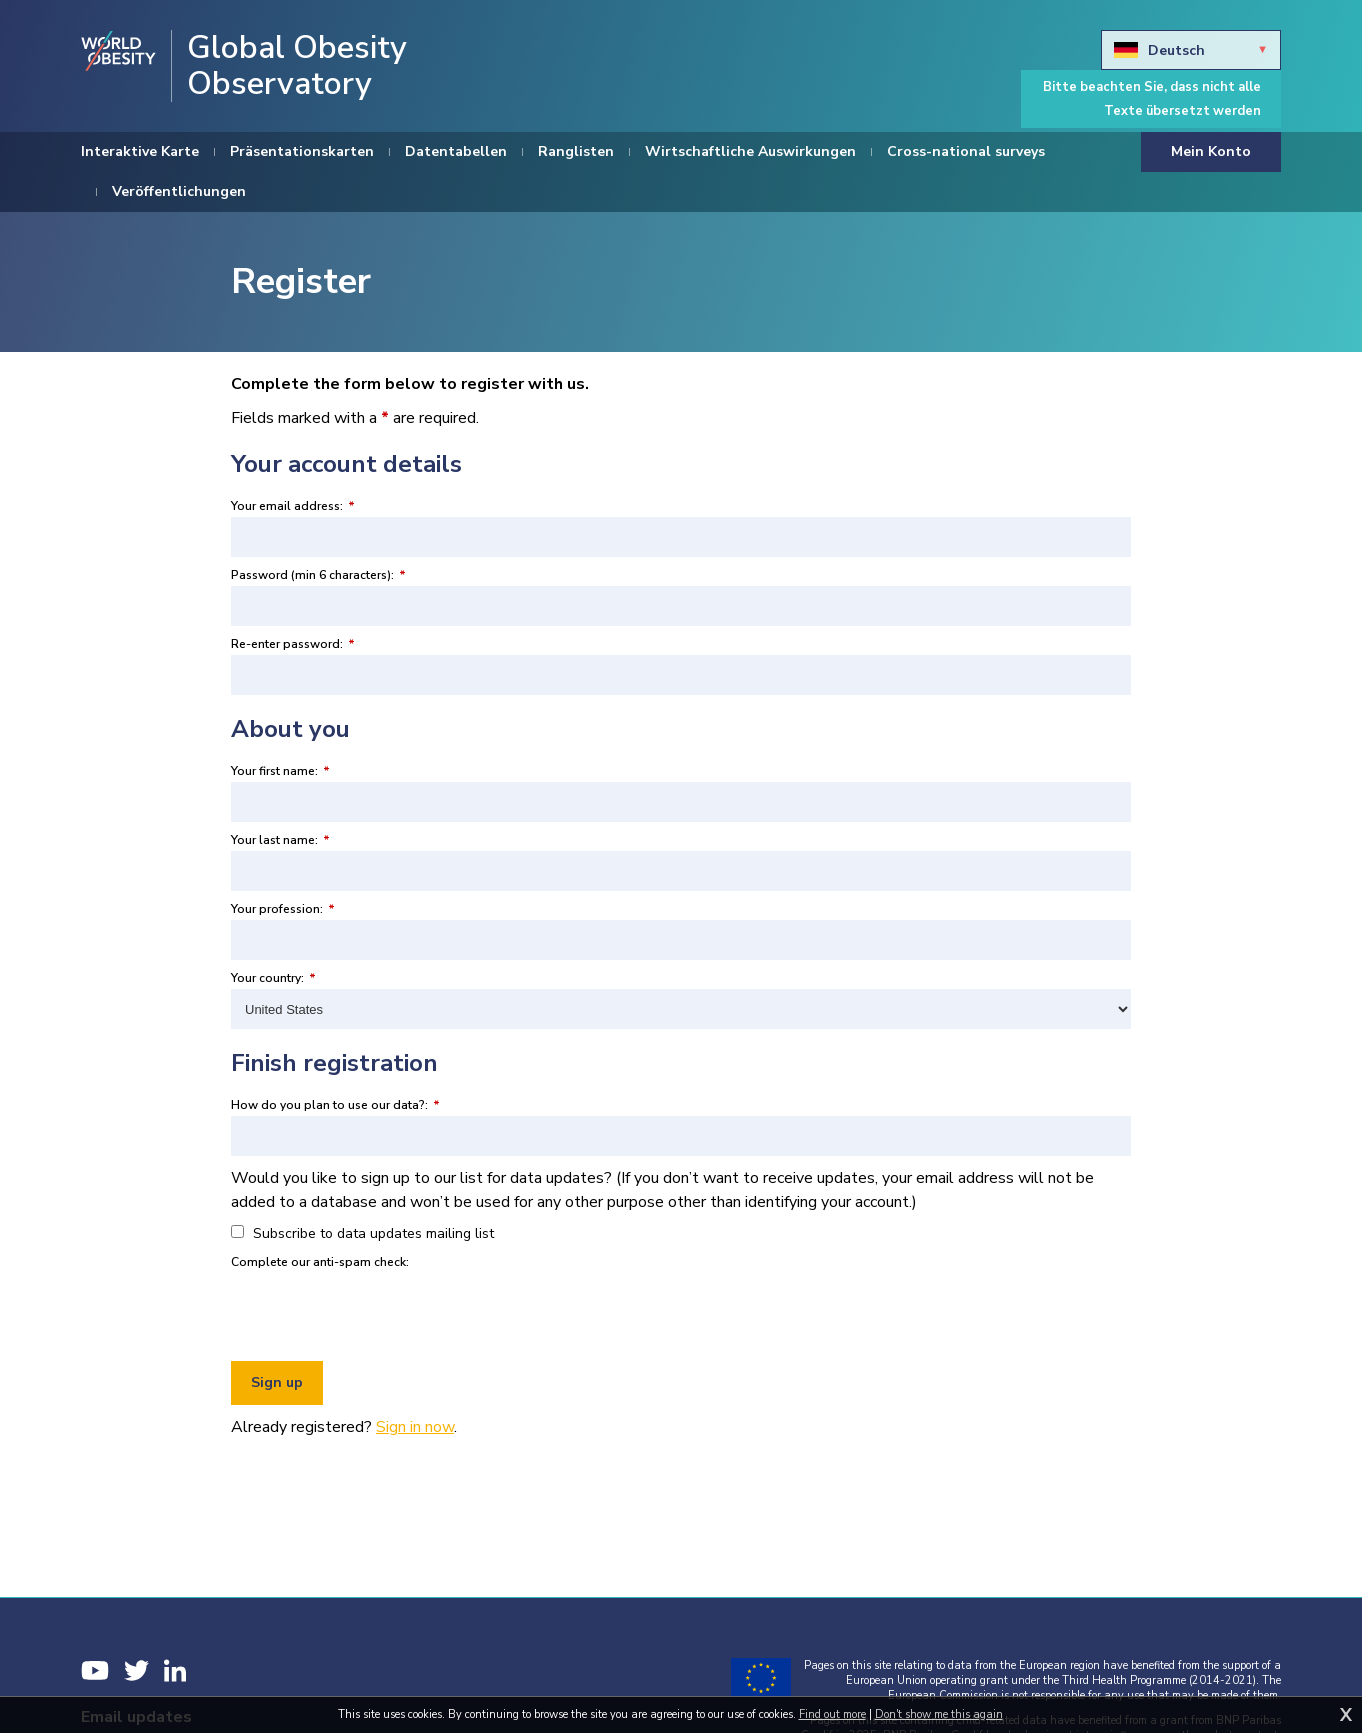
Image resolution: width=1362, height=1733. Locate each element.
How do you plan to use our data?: (335, 1105)
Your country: (273, 978)
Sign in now (415, 1427)
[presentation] (383, 1312)
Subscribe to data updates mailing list (362, 1233)
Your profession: (283, 909)
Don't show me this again (939, 1714)
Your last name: (280, 840)
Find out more (832, 1714)
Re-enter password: (293, 644)
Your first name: (280, 771)
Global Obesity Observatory (297, 66)
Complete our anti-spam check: (320, 1262)
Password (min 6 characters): (318, 575)
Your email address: (293, 506)
